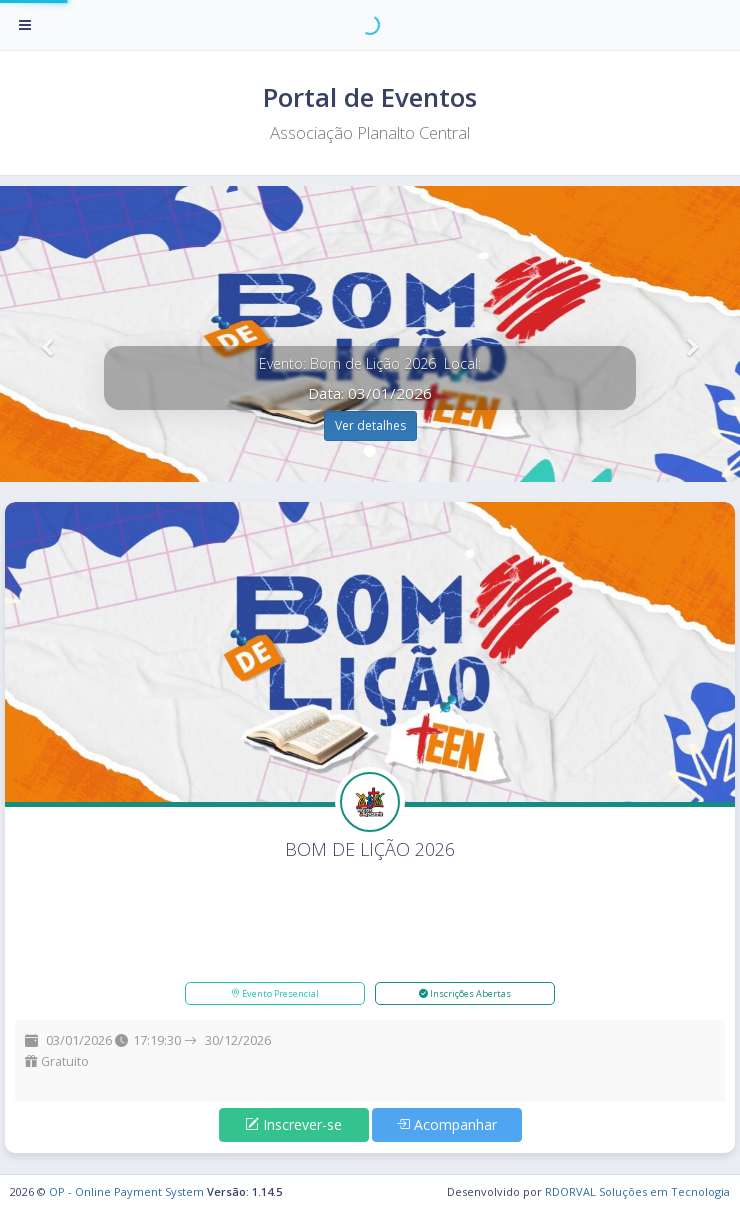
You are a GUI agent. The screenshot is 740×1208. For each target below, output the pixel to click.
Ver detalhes (370, 425)
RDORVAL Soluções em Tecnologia (637, 1191)
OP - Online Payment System (126, 1191)
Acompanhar (446, 1124)
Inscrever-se (293, 1124)
